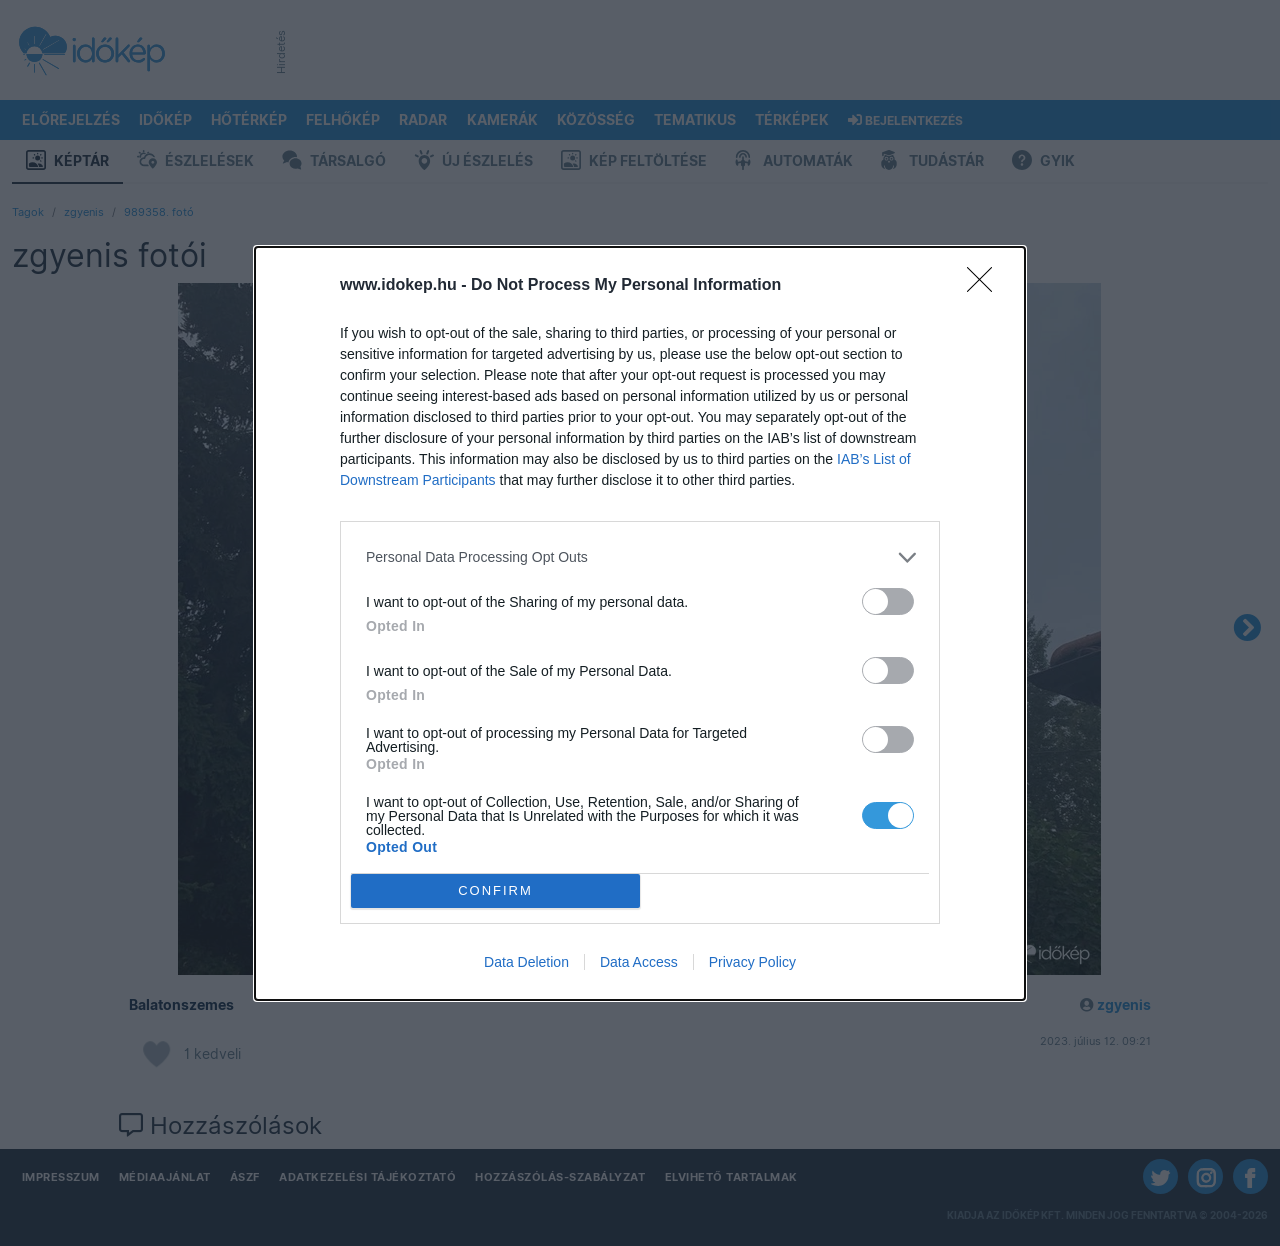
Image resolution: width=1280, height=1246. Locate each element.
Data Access (639, 962)
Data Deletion (526, 962)
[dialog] (640, 623)
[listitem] (640, 557)
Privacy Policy (752, 962)
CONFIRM (495, 890)
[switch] (888, 601)
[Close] (986, 286)
